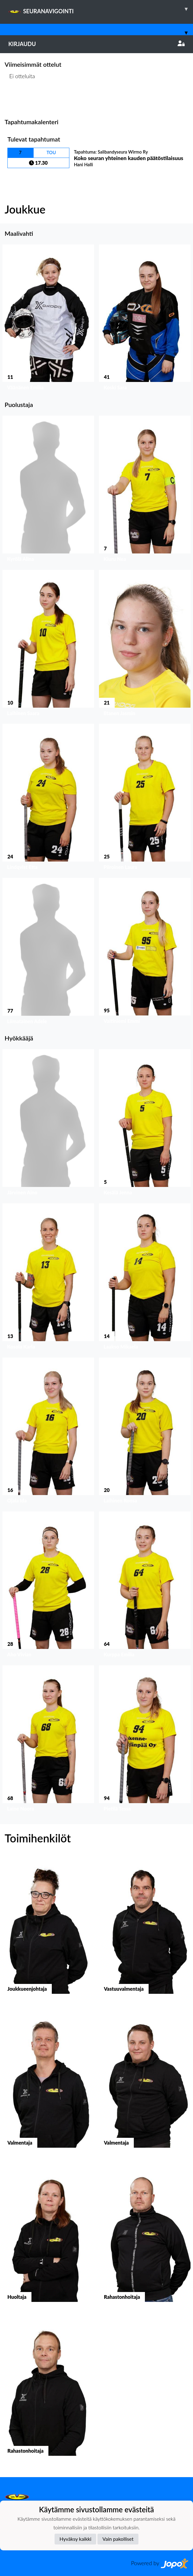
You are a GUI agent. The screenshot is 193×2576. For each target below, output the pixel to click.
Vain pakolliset (117, 2539)
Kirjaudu (96, 43)
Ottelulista (20, 100)
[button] (48, 319)
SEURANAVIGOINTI (100, 9)
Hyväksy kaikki (75, 2539)
